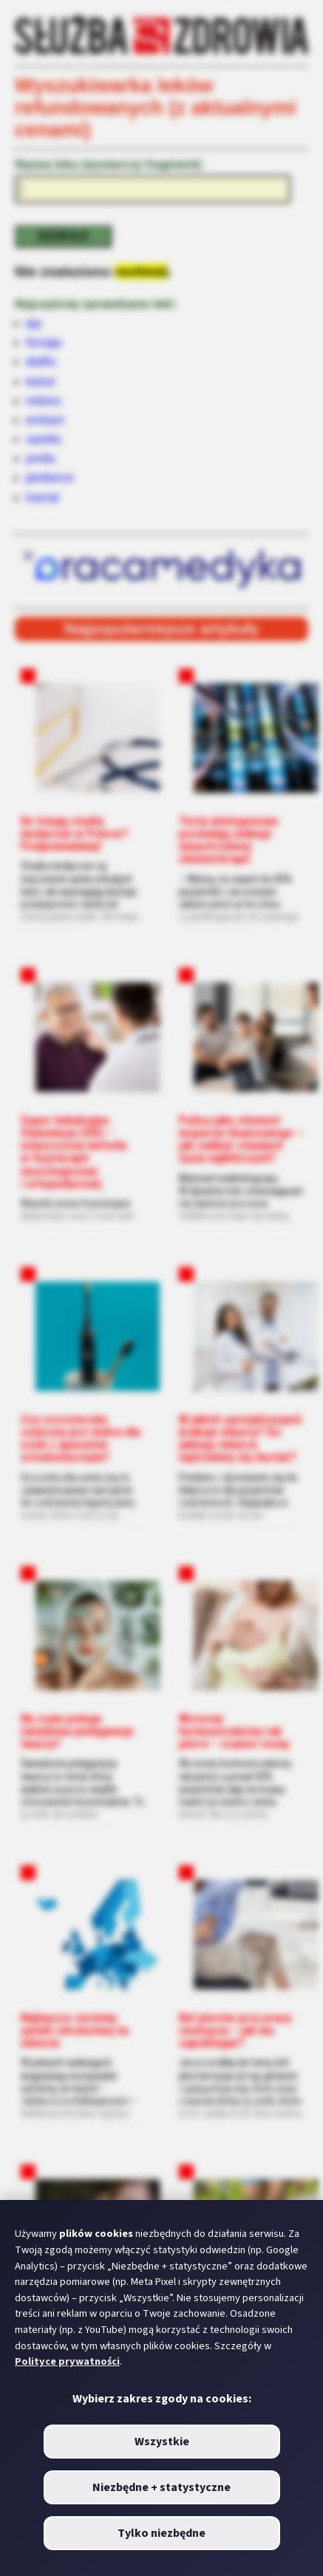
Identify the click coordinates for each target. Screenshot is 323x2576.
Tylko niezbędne (161, 2533)
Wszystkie (162, 2441)
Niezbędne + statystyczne (161, 2487)
